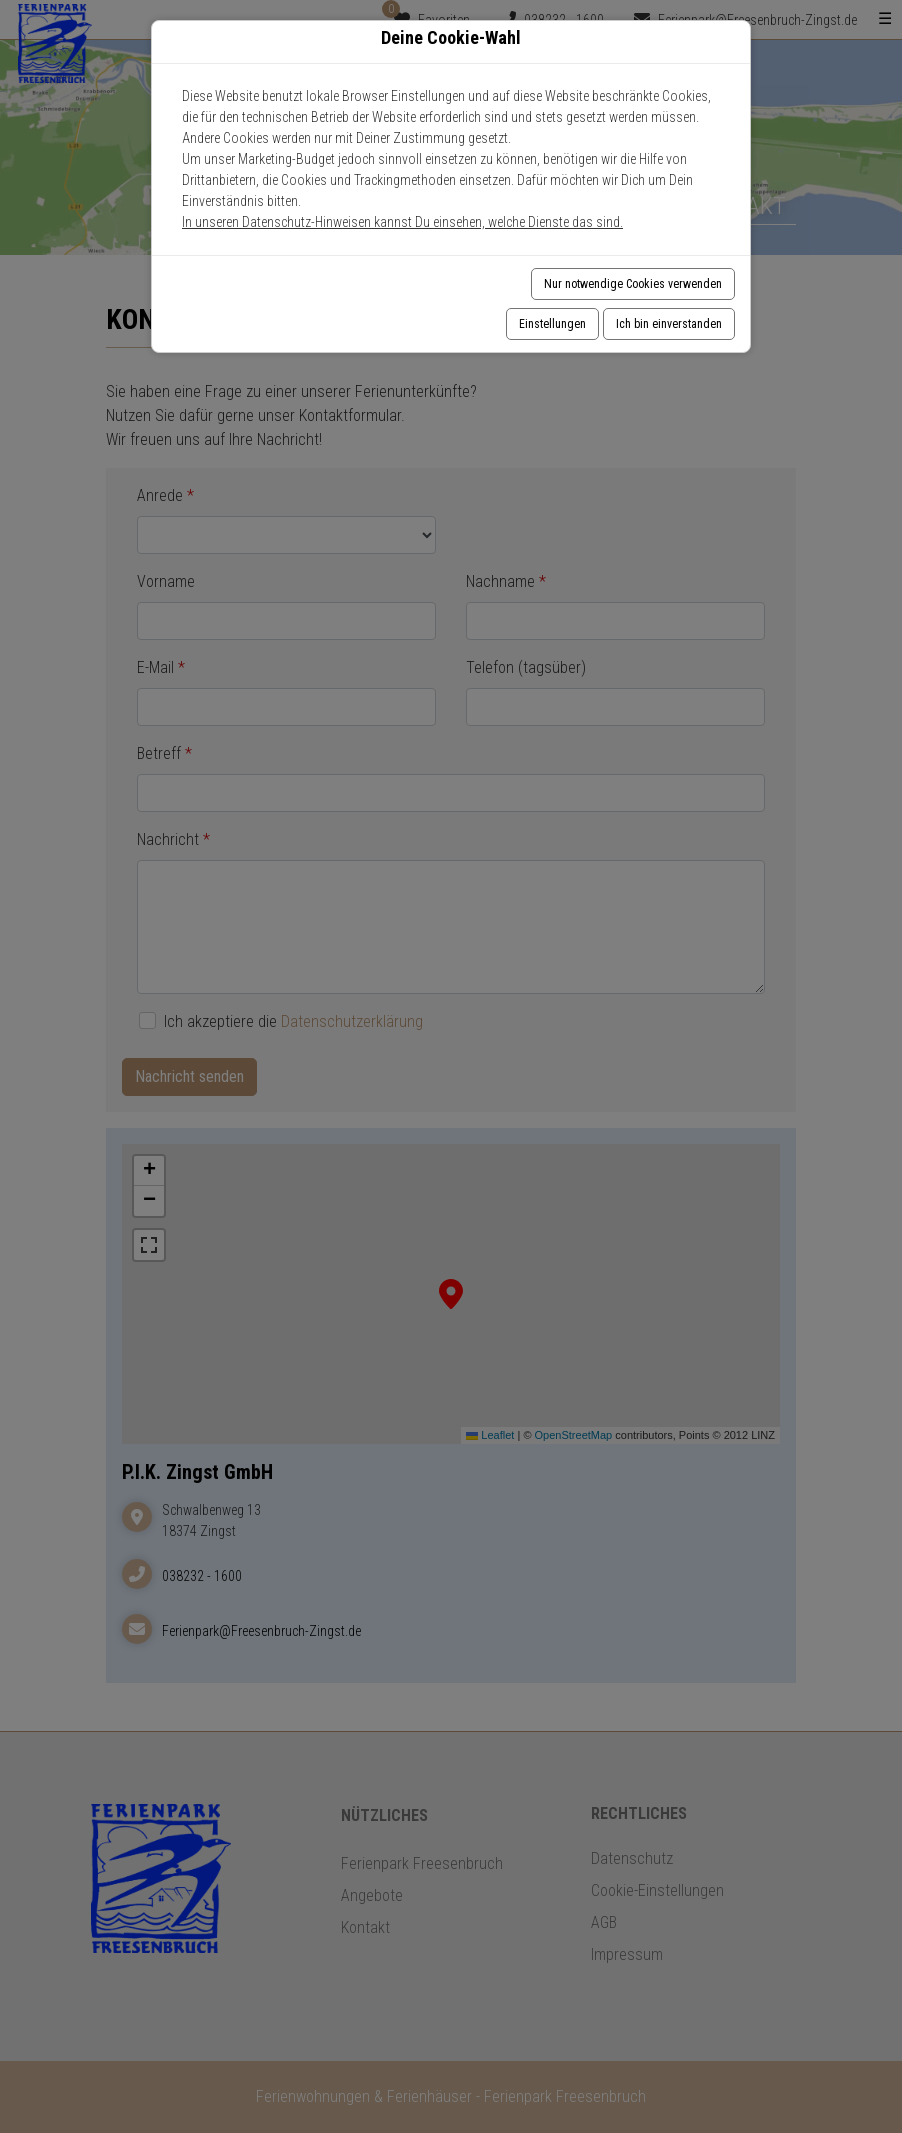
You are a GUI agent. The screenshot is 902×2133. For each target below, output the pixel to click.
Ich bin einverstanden (669, 324)
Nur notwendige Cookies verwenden (633, 284)
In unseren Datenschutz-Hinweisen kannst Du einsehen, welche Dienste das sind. (402, 222)
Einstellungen (552, 324)
